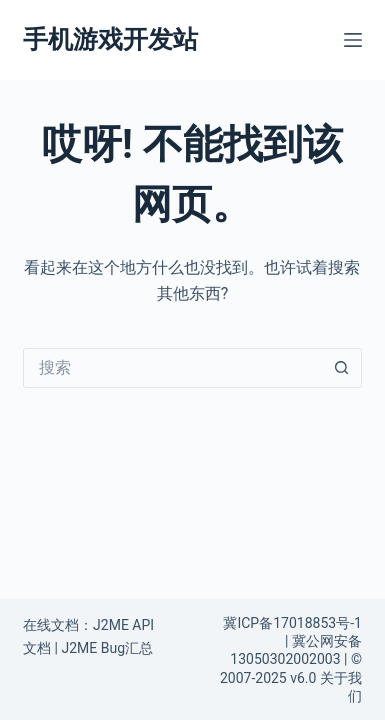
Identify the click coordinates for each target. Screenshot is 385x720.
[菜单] (353, 40)
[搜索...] (172, 368)
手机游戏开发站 (110, 39)
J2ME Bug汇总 (107, 648)
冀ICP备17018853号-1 (292, 623)
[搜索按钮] (342, 368)
